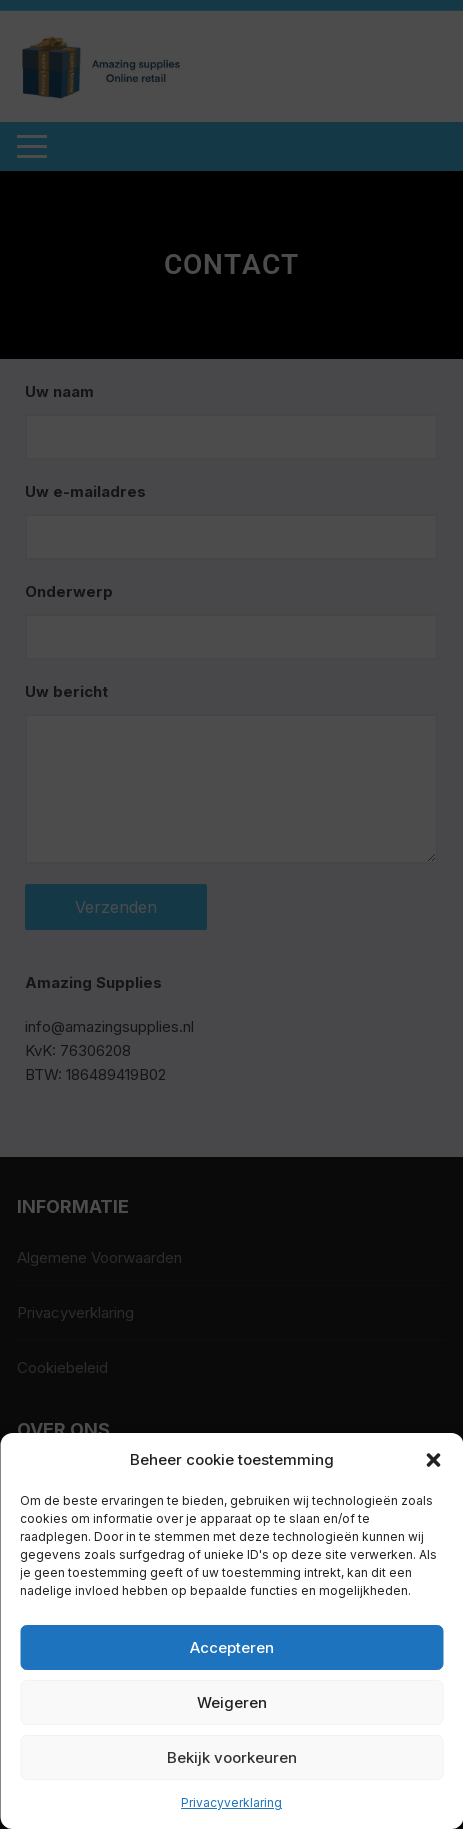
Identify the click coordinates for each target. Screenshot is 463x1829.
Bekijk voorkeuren (232, 1757)
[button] (433, 1460)
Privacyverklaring (231, 1802)
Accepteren (232, 1647)
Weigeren (232, 1702)
